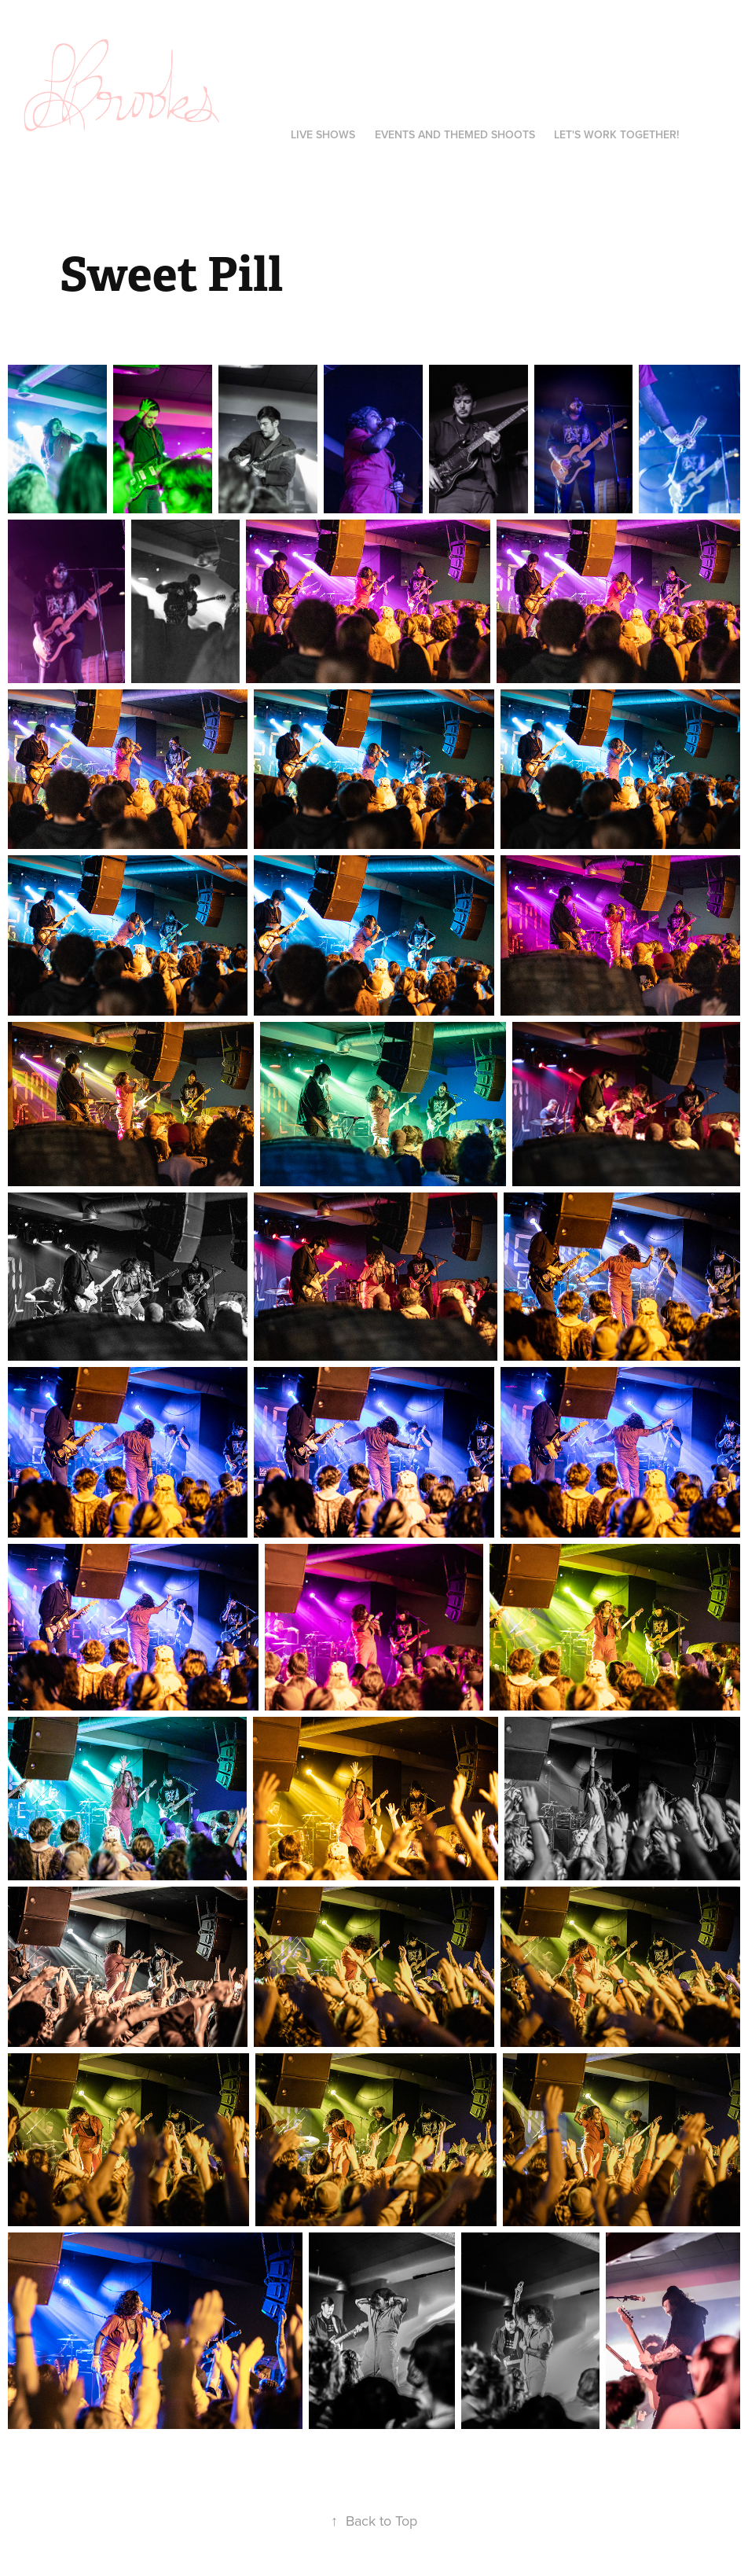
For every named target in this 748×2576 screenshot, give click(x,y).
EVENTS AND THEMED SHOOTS (455, 134)
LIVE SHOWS (323, 134)
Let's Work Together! (616, 134)
